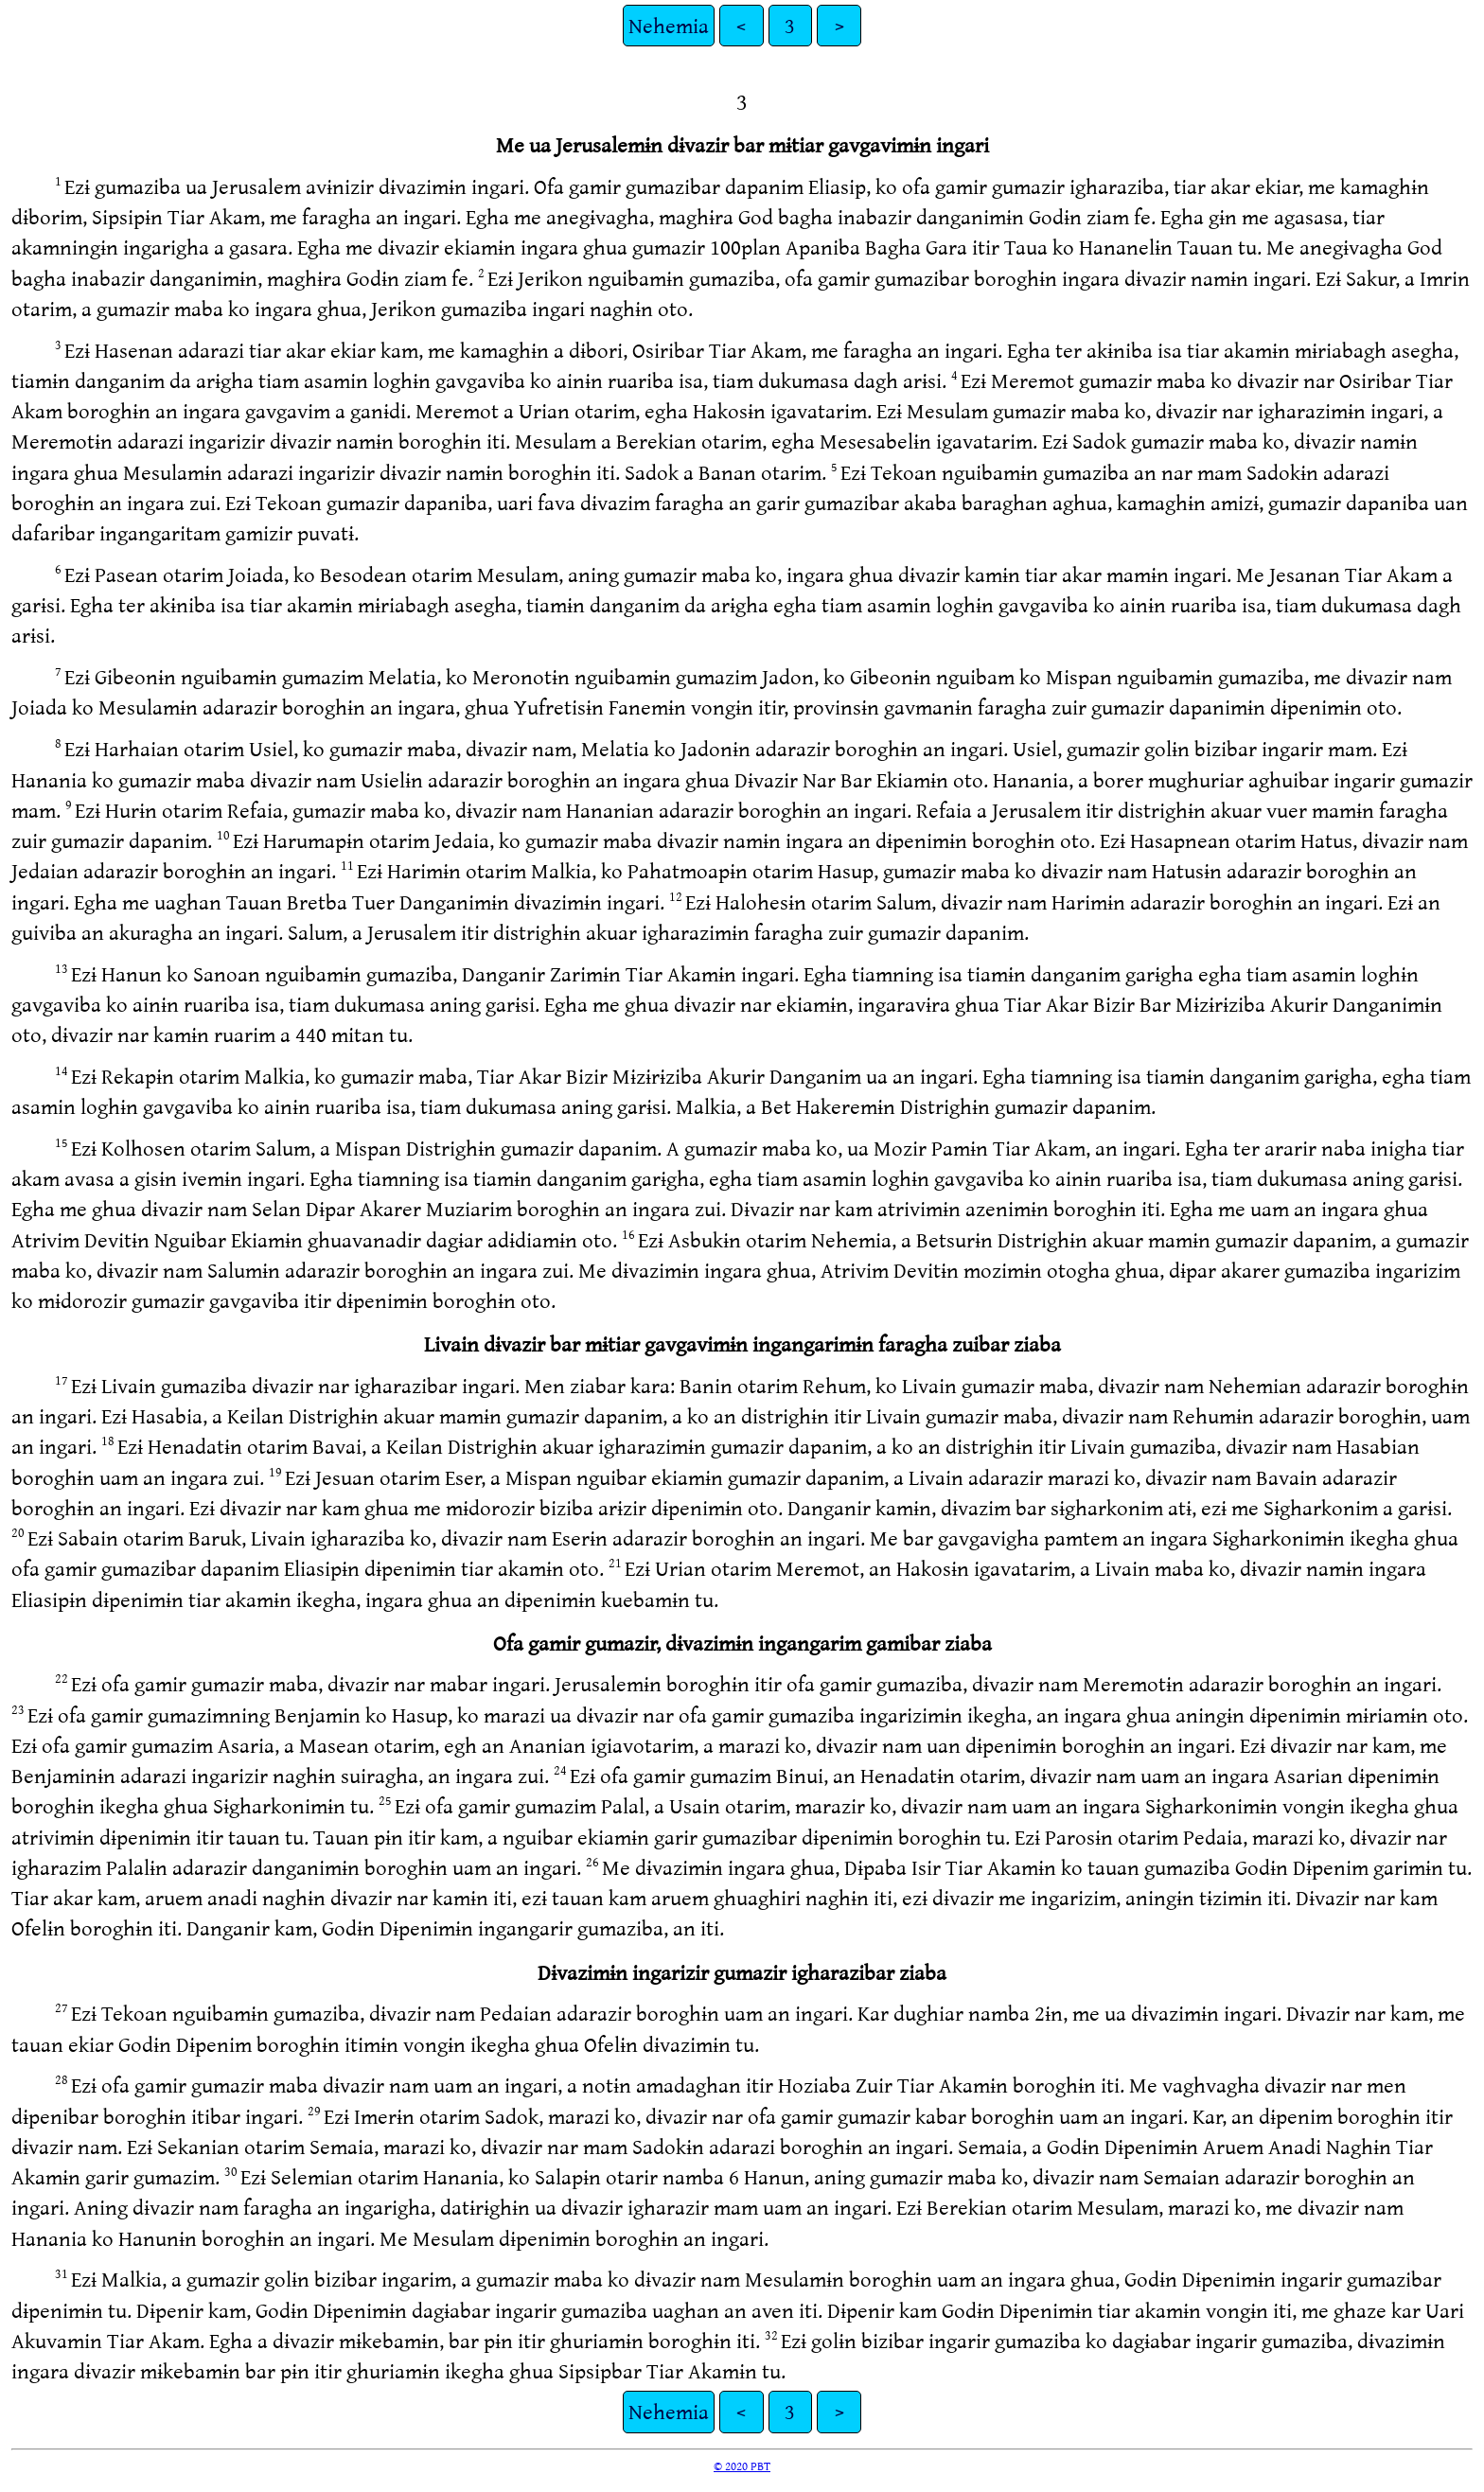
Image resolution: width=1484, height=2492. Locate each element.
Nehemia (668, 25)
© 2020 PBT (742, 2465)
